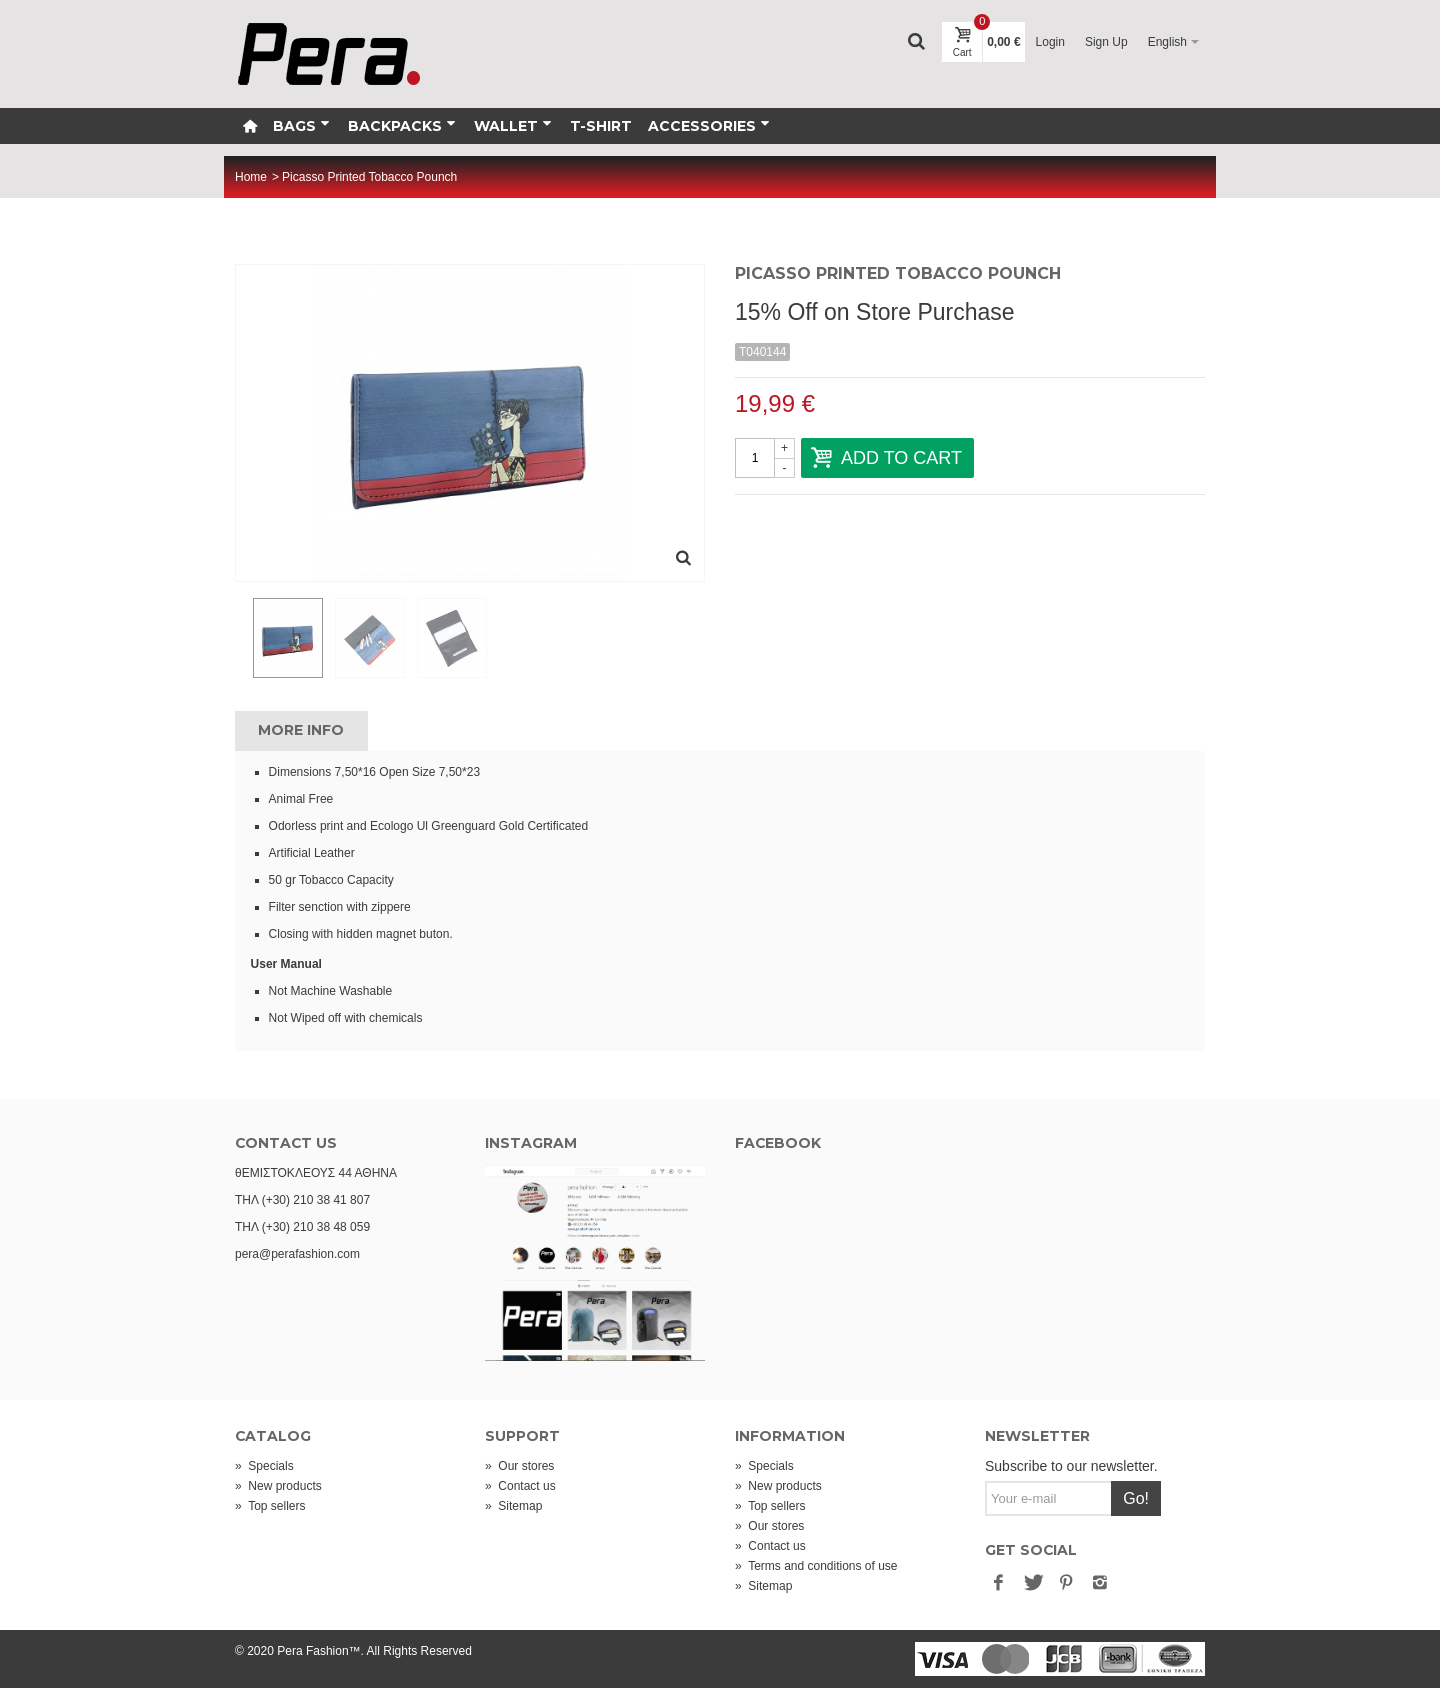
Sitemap (513, 1509)
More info (301, 733)
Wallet (513, 126)
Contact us (520, 1489)
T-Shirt (601, 126)
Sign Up (1106, 42)
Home (251, 177)
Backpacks (402, 126)
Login (1050, 42)
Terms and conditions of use (816, 1569)
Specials (264, 1469)
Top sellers (270, 1509)
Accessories (709, 126)
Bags (301, 126)
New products (278, 1489)
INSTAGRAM (531, 1146)
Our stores (519, 1469)
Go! (1136, 1501)
